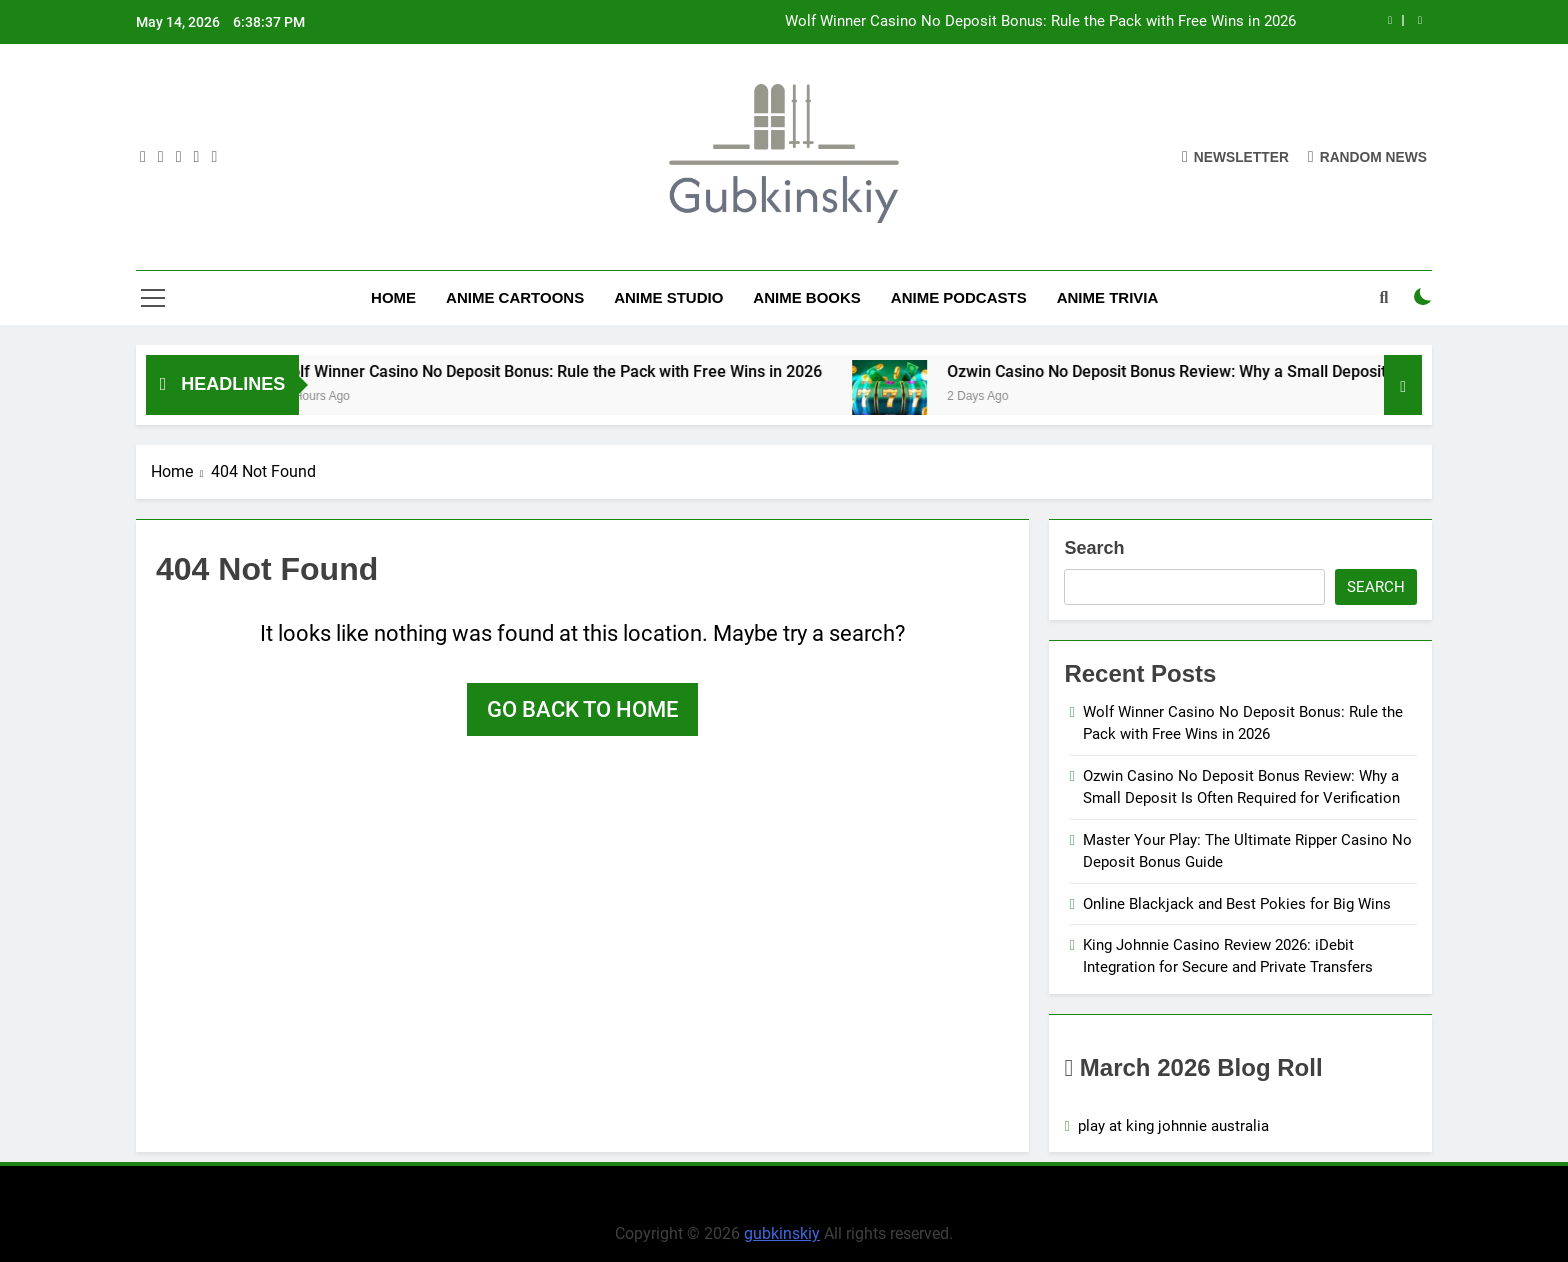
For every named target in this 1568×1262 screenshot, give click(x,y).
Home (393, 297)
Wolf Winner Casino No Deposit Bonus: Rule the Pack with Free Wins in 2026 (1040, 22)
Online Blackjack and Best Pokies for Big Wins (1237, 904)
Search (1094, 548)
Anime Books (807, 297)
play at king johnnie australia (1173, 1126)
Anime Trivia (1108, 297)
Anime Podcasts (959, 297)
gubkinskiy (782, 1233)
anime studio (668, 297)
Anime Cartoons (515, 297)
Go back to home (582, 709)
